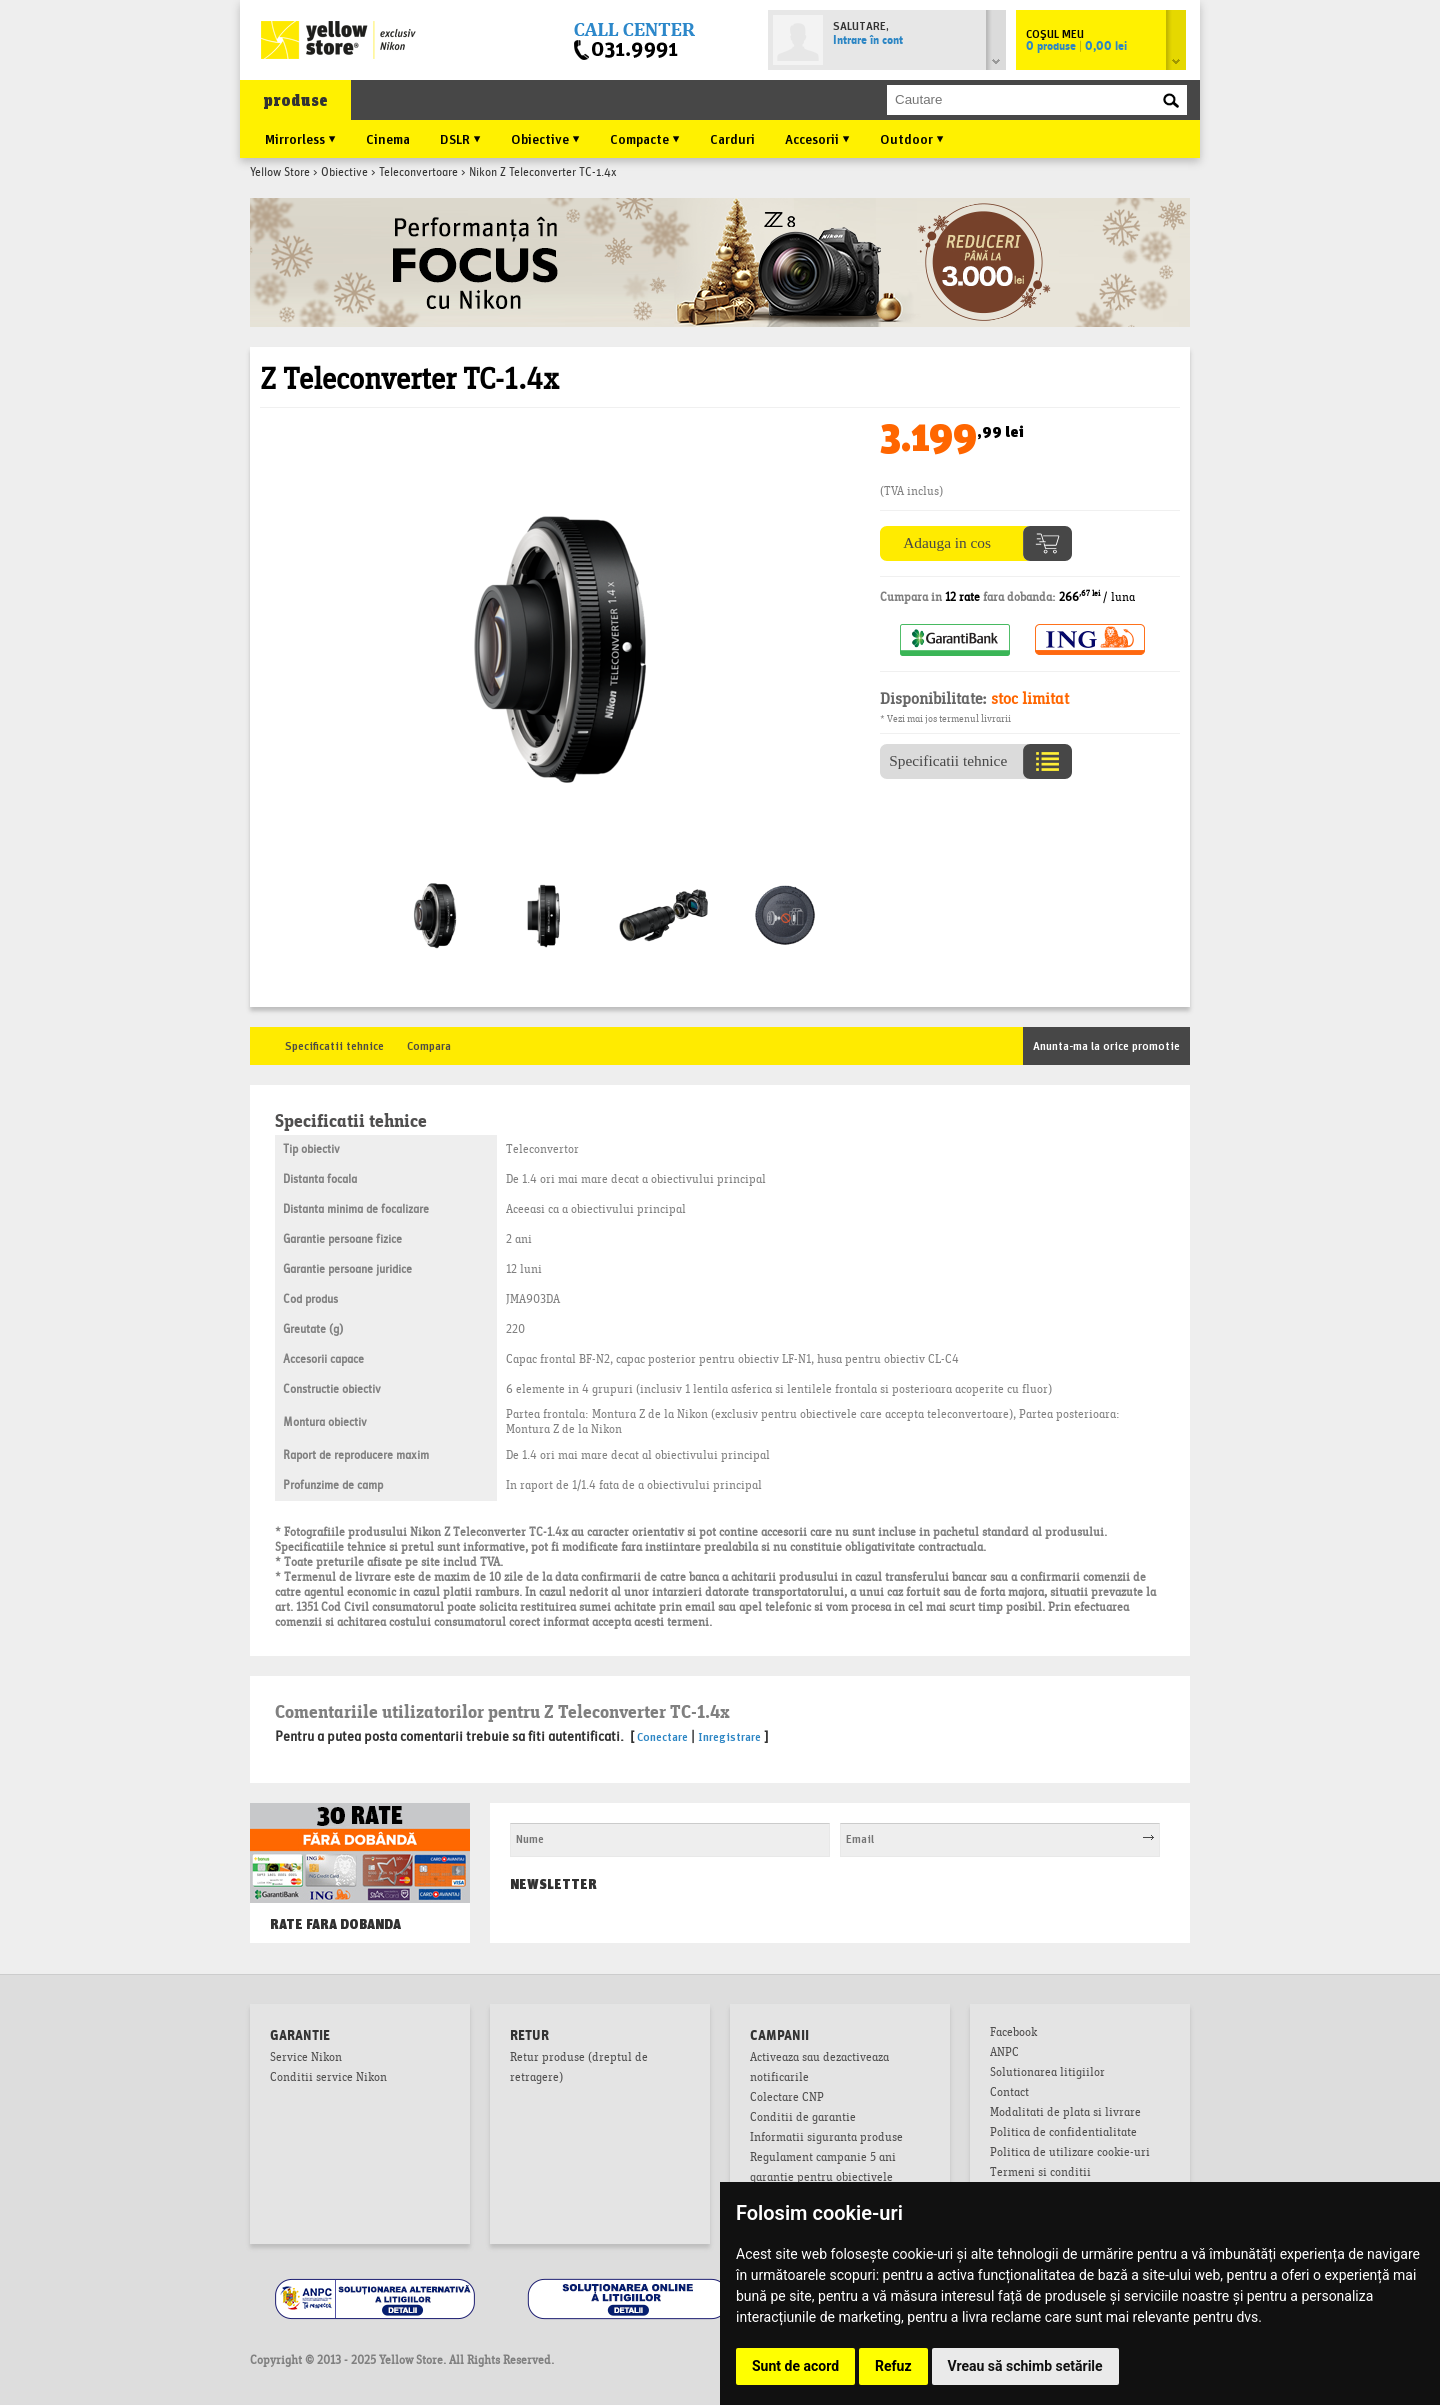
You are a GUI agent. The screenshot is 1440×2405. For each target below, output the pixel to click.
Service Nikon (306, 2059)
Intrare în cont (868, 41)
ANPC (1004, 2054)
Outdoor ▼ (912, 137)
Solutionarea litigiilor (1047, 2074)
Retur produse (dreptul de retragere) (579, 2069)
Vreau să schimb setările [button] (1025, 2366)
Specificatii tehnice (334, 1044)
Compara (429, 1044)
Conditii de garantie (803, 2119)
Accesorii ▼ (817, 137)
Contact (1009, 2094)
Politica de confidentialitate (1063, 2134)
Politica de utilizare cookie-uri (1070, 2154)
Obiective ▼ (545, 137)
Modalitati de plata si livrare (1065, 2114)
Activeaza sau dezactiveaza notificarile (819, 2069)
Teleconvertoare (418, 173)
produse (295, 100)
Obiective (344, 173)
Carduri (732, 137)
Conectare (662, 1735)
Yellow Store (280, 173)
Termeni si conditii (1040, 2174)
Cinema (388, 137)
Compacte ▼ (645, 137)
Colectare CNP (787, 2099)
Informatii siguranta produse (826, 2139)
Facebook (1013, 2034)
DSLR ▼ (460, 137)
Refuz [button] (893, 2366)
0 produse (1076, 47)
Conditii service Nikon (328, 2079)
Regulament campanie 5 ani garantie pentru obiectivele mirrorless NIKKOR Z (823, 2179)
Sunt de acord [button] (795, 2366)
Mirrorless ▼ (300, 137)
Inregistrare (729, 1735)
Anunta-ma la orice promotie (1106, 1044)
